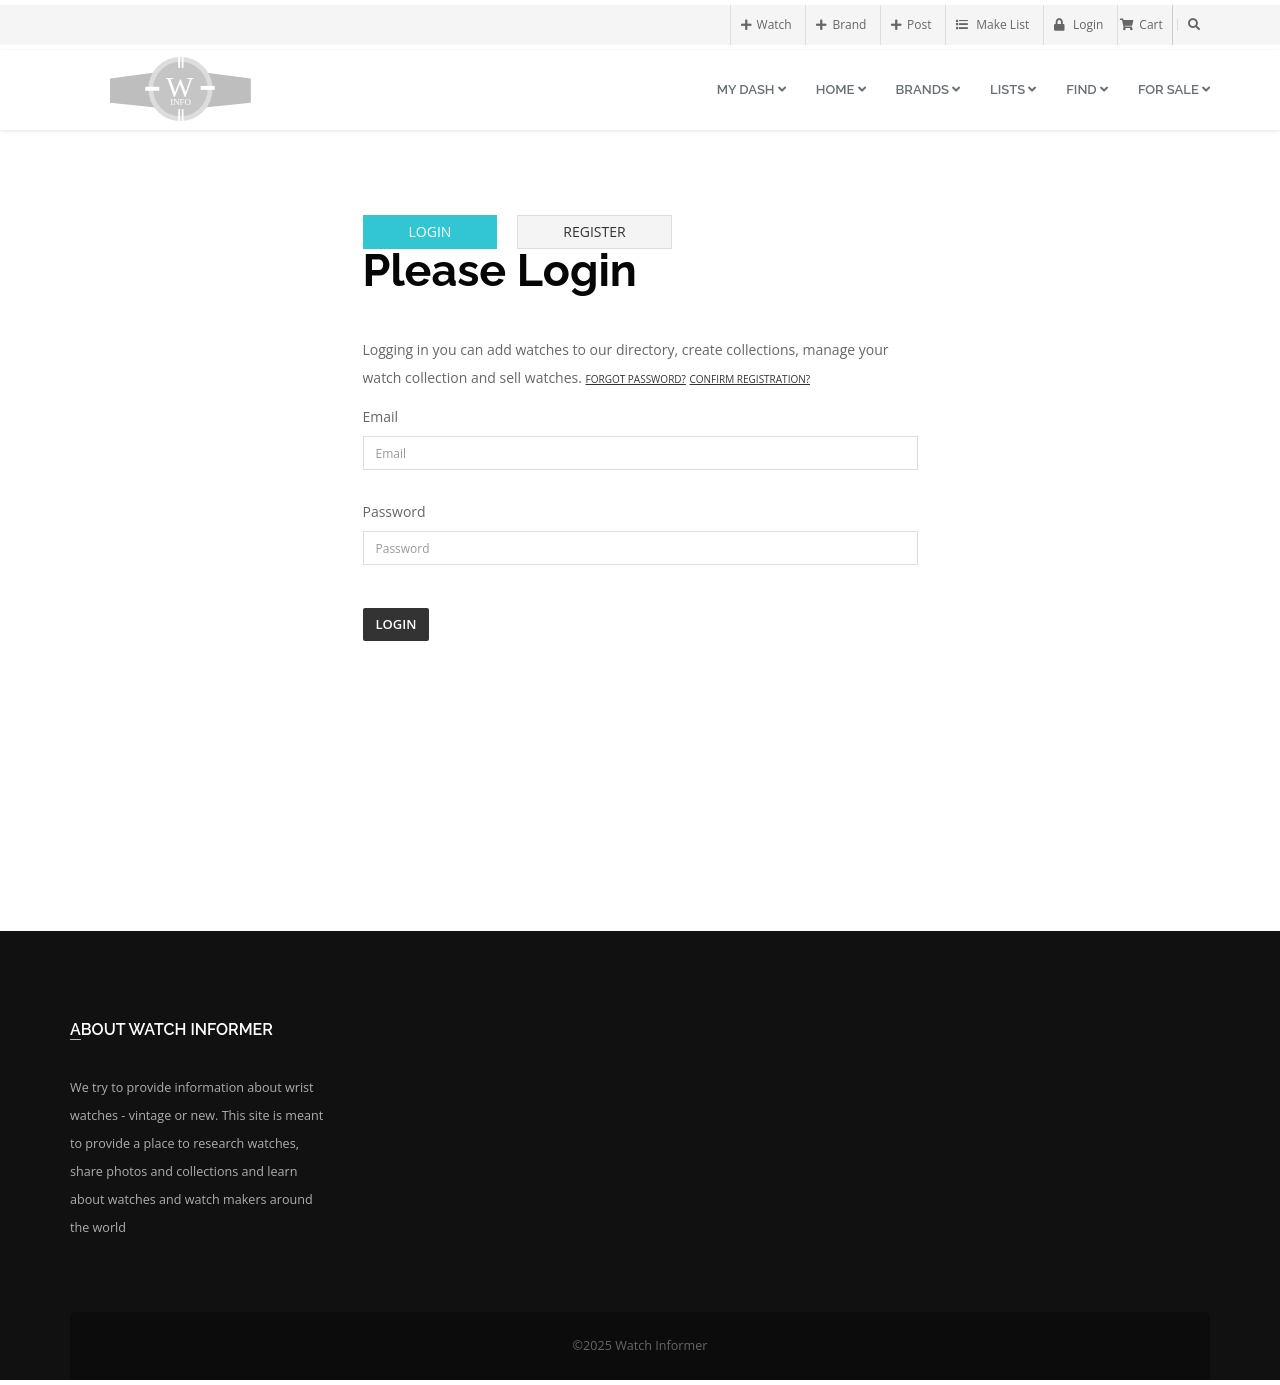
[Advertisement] (640, 786)
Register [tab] (594, 231)
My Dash (751, 89)
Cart (1141, 24)
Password (394, 511)
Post (911, 24)
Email (381, 416)
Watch (766, 24)
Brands (928, 89)
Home (841, 89)
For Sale (1174, 89)
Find (1087, 89)
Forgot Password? (636, 379)
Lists (1013, 89)
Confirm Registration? (750, 379)
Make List (992, 24)
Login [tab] (430, 231)
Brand (841, 24)
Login (1079, 24)
